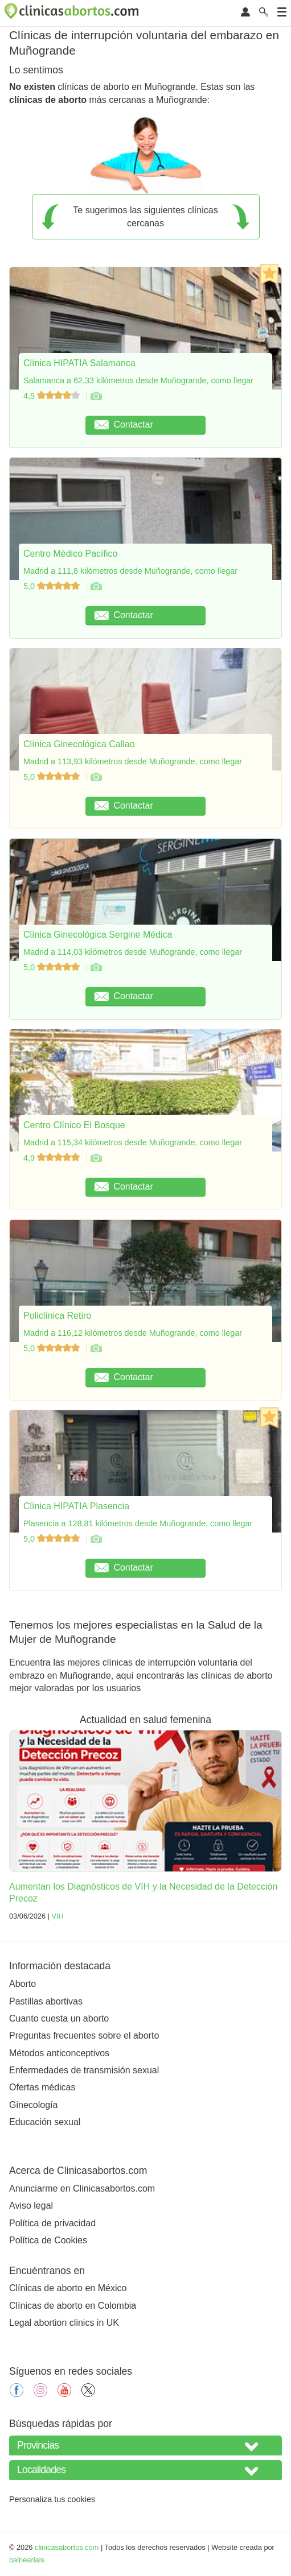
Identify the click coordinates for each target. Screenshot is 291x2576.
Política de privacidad (52, 2223)
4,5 (52, 395)
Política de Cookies (48, 2240)
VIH (57, 1916)
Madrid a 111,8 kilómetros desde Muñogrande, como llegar (130, 570)
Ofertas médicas (42, 2087)
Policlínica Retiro (57, 1315)
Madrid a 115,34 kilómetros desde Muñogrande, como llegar (132, 1142)
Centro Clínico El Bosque (74, 1125)
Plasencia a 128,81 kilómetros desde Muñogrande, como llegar (137, 1523)
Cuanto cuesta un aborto (59, 2018)
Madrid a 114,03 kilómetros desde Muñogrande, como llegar (132, 951)
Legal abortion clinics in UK (64, 2322)
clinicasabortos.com (67, 2547)
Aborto (22, 1984)
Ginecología (33, 2105)
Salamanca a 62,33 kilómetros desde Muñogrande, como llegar (138, 380)
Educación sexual (44, 2122)
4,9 (52, 1157)
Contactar (124, 424)
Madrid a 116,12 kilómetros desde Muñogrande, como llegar (132, 1332)
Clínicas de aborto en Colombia (72, 2305)
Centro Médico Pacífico (70, 553)
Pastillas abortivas (46, 2001)
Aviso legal (31, 2205)
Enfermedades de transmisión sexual (84, 2070)
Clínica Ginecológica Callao (79, 744)
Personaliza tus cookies (52, 2499)
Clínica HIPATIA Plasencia (76, 1506)
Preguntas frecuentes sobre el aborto (84, 2035)
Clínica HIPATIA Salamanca (79, 363)
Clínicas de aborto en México (67, 2288)
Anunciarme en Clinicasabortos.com (82, 2188)
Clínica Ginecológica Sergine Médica (97, 934)
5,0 (52, 586)
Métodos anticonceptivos (59, 2053)
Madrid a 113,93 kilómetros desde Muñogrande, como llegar (132, 761)
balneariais (26, 2560)
